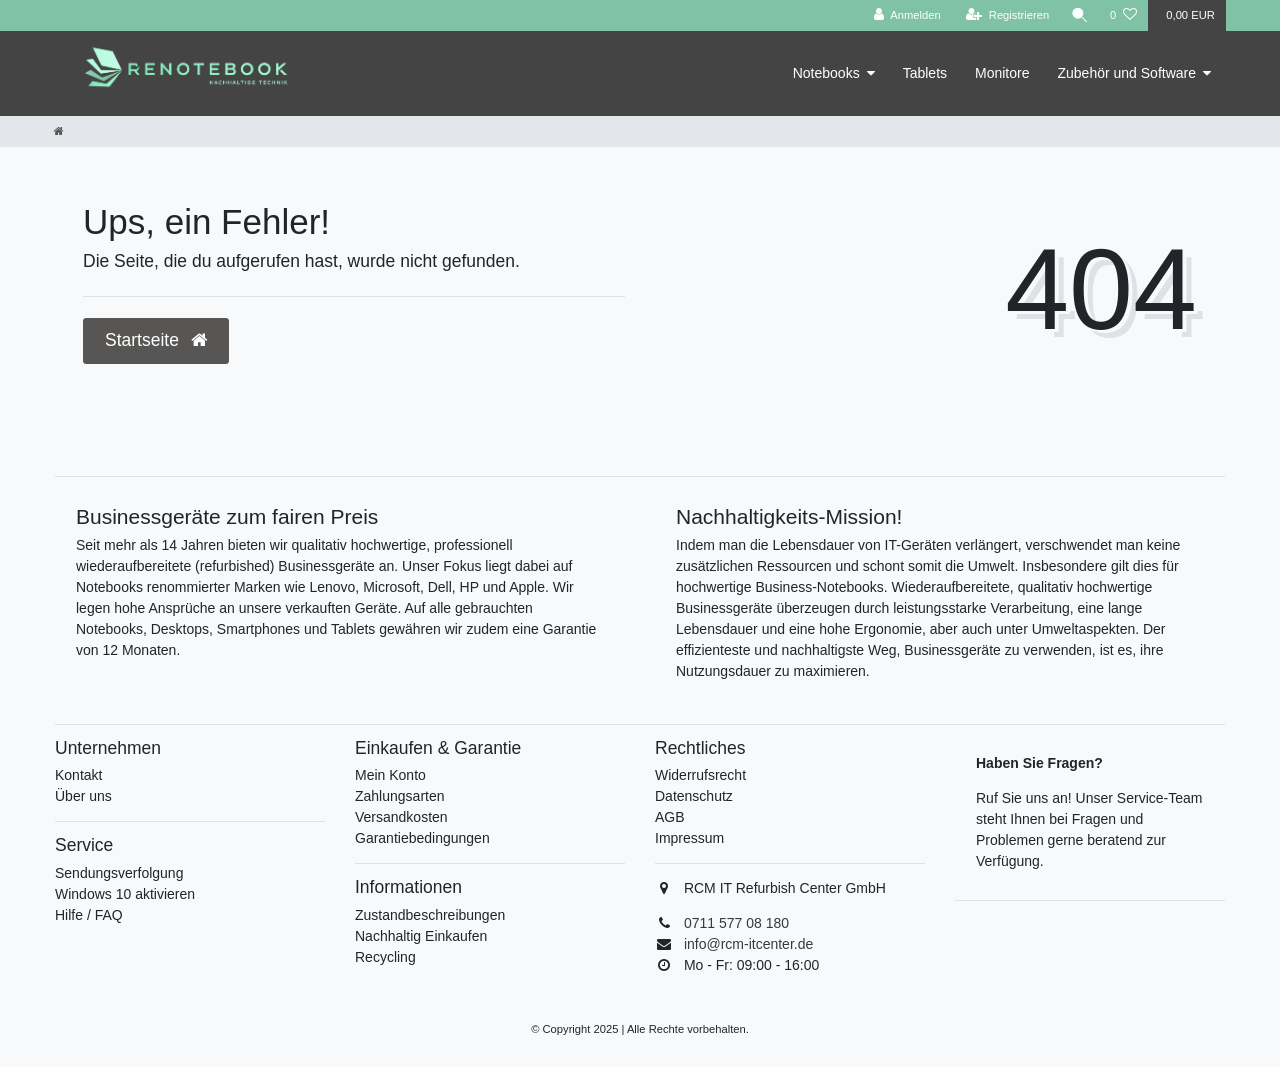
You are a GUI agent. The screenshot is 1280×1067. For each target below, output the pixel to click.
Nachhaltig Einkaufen (421, 936)
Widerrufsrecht (700, 775)
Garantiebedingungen (422, 838)
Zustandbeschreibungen (430, 915)
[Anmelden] (906, 15)
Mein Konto (390, 775)
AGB (670, 817)
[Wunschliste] (1123, 15)
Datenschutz (694, 796)
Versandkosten (401, 817)
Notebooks (826, 73)
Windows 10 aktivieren (125, 894)
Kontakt (78, 775)
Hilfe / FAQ (89, 915)
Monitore (1002, 73)
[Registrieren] (1006, 15)
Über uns (83, 796)
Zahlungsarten (400, 796)
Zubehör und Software (1126, 73)
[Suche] (1079, 15)
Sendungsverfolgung (119, 873)
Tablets (925, 73)
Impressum (689, 838)
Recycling (385, 957)
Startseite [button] (156, 340)
